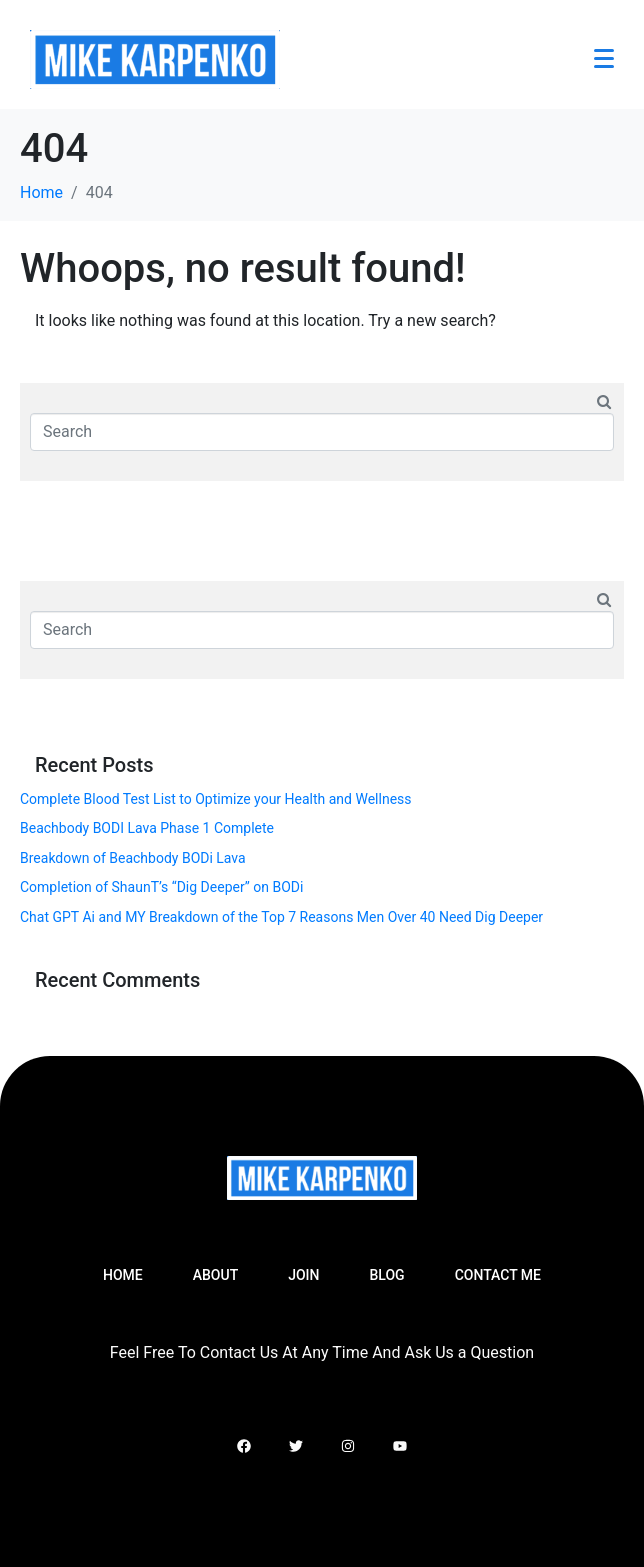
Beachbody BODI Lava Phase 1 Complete (147, 828)
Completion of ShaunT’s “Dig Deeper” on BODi (161, 887)
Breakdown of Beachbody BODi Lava (133, 858)
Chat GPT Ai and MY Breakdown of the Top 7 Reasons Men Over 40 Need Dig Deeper (281, 917)
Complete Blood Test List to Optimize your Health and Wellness (216, 799)
